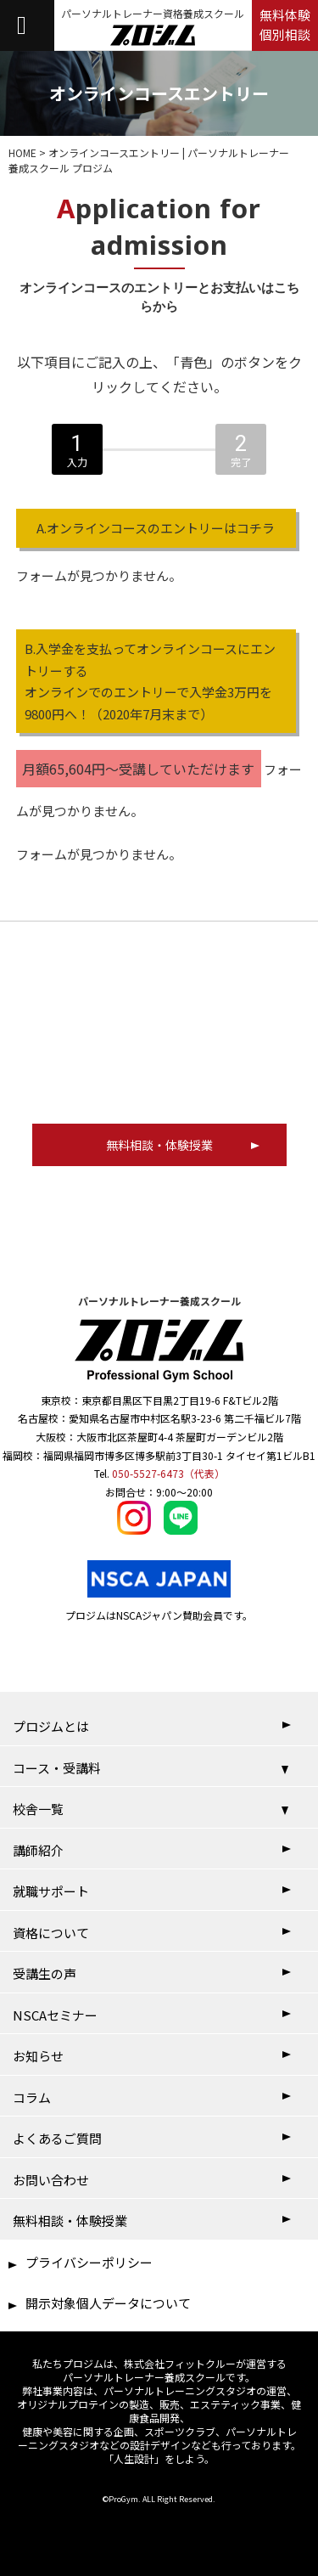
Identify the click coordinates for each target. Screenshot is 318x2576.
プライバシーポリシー (89, 2262)
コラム (32, 2097)
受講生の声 (44, 1973)
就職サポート (51, 1891)
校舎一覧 (38, 1809)
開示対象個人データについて (108, 2303)
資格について (51, 1933)
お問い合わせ (51, 2180)
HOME (22, 152)
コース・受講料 (57, 1768)
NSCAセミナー (55, 2015)
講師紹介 (38, 1850)
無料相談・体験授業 (70, 2220)
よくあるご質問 (57, 2138)
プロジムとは (51, 1726)
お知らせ (38, 2056)
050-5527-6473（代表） (168, 1473)
